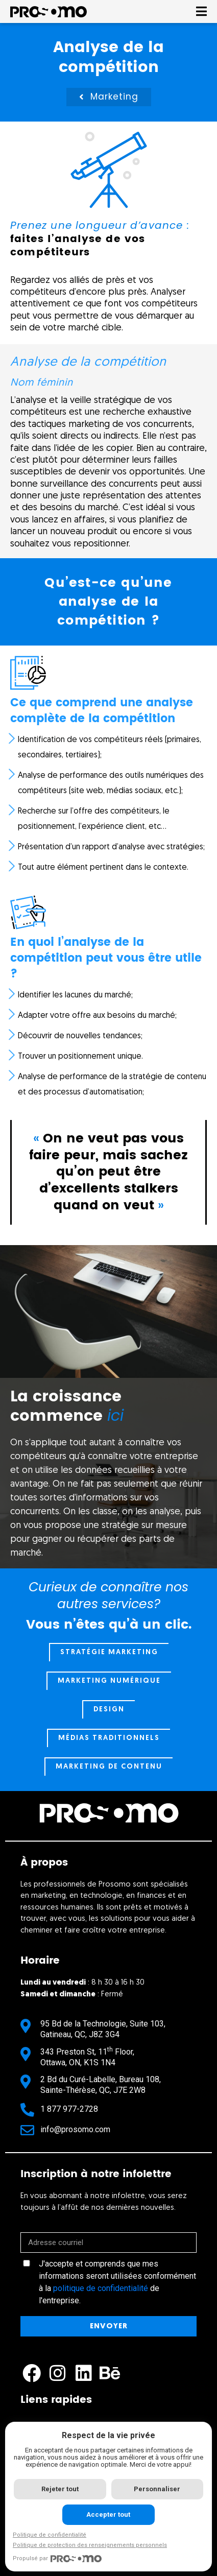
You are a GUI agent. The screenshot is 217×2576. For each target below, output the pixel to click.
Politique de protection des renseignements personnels (90, 2545)
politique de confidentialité (100, 2288)
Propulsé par (57, 2559)
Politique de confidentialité (49, 2535)
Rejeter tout (60, 2489)
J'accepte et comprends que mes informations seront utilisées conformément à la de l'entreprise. (117, 2282)
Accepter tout (108, 2514)
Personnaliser (157, 2489)
